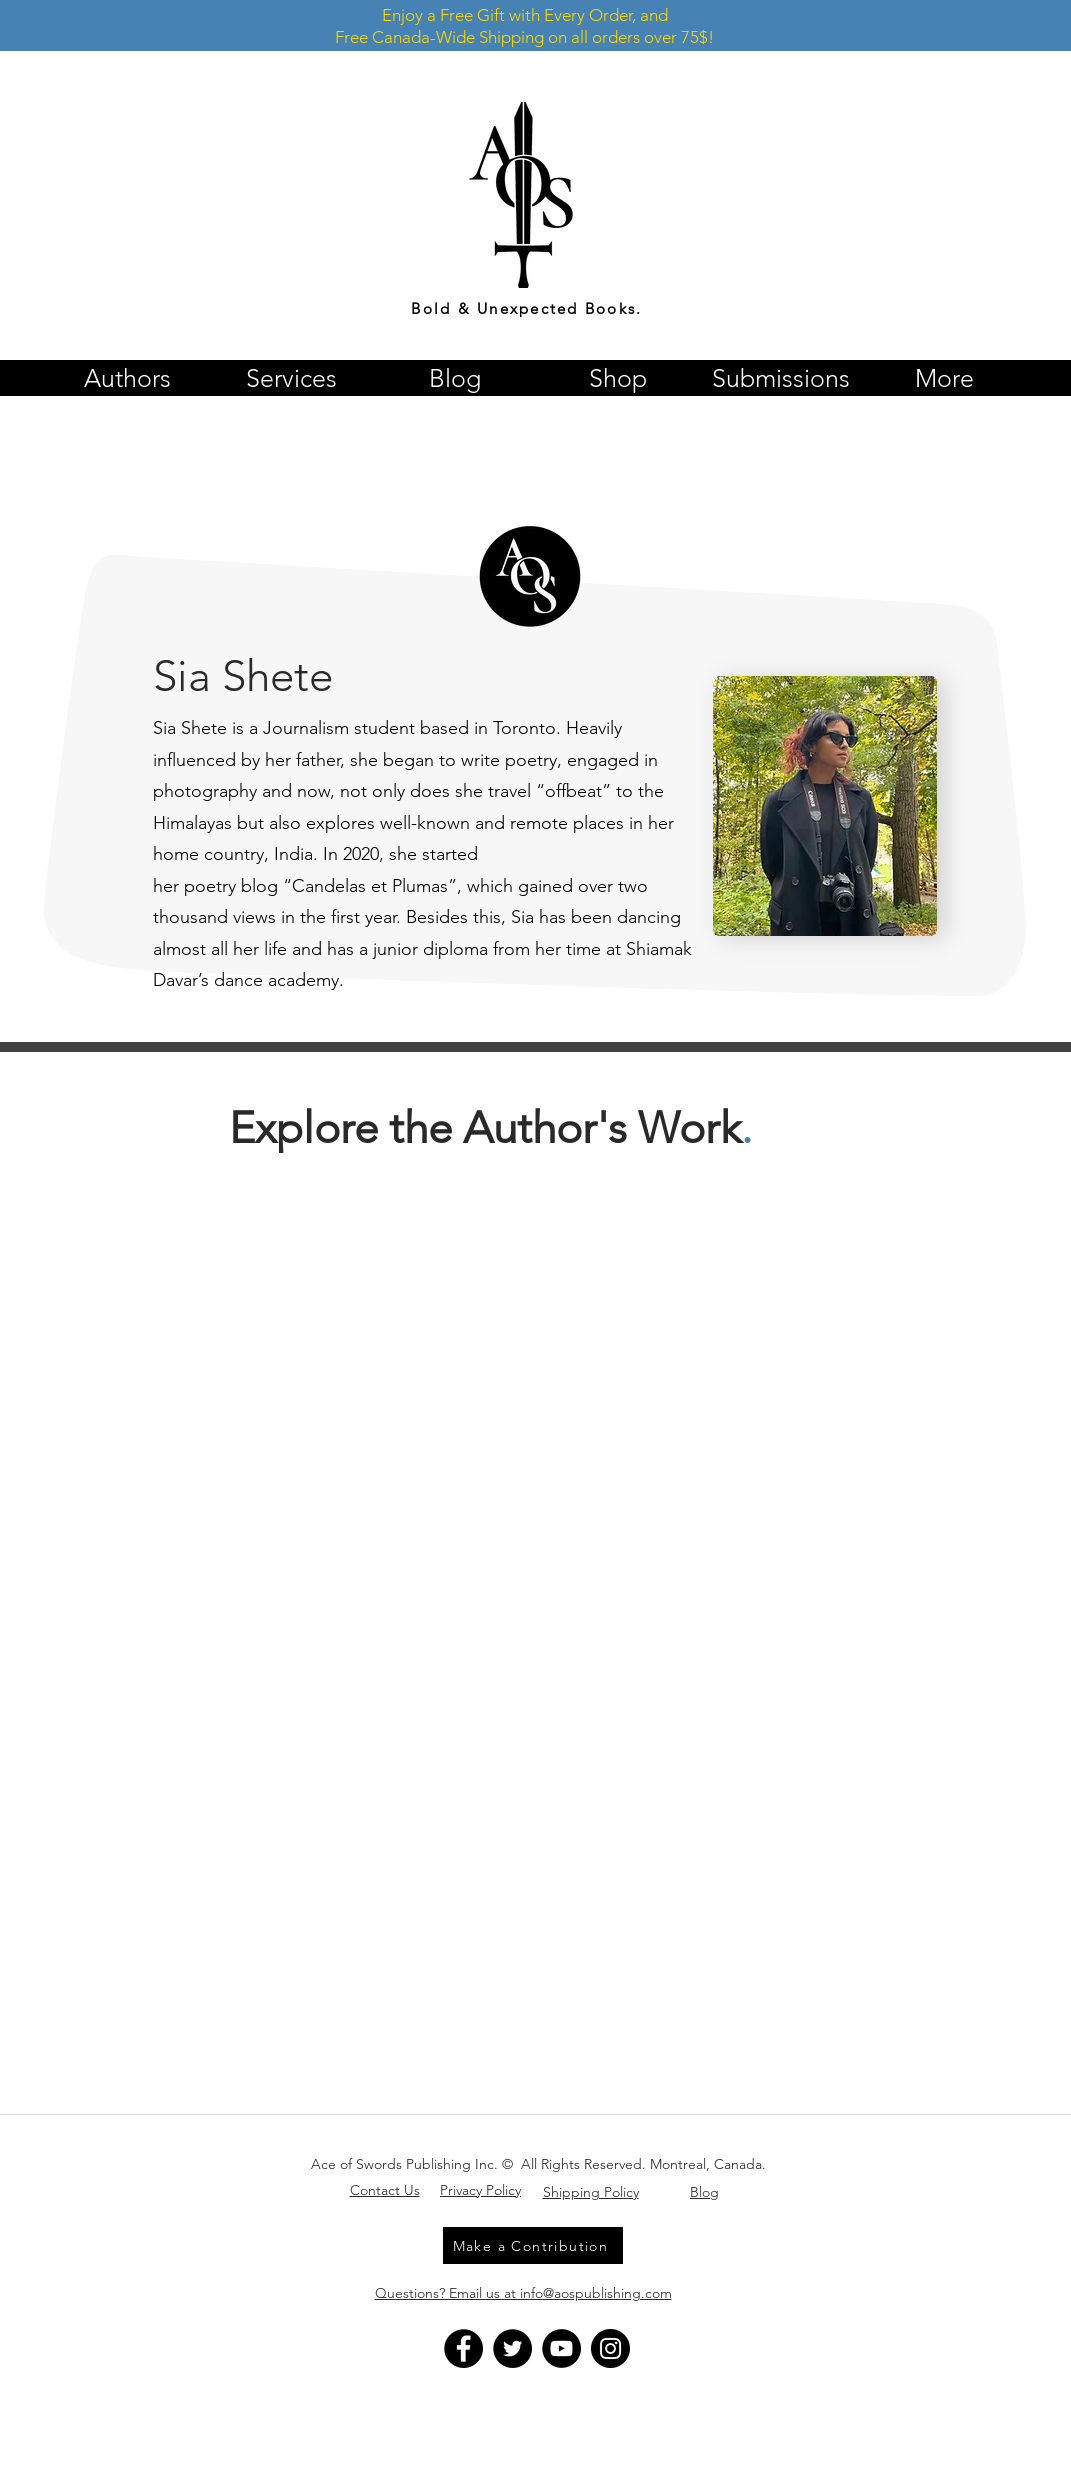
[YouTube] (561, 2348)
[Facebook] (463, 2348)
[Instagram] (610, 2348)
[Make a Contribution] (533, 2245)
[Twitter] (512, 2348)
